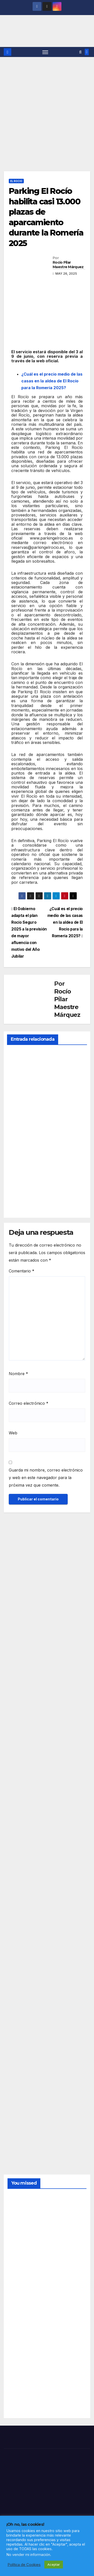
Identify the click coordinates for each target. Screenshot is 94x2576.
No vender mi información (28, 2554)
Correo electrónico (28, 1403)
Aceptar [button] (53, 2564)
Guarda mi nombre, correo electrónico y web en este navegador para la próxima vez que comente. (46, 1478)
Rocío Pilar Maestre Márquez (68, 264)
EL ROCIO (16, 181)
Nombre (18, 1373)
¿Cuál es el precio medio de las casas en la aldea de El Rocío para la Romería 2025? (51, 381)
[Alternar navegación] (45, 51)
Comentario (21, 1270)
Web (13, 1432)
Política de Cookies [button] (24, 2564)
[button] (80, 51)
